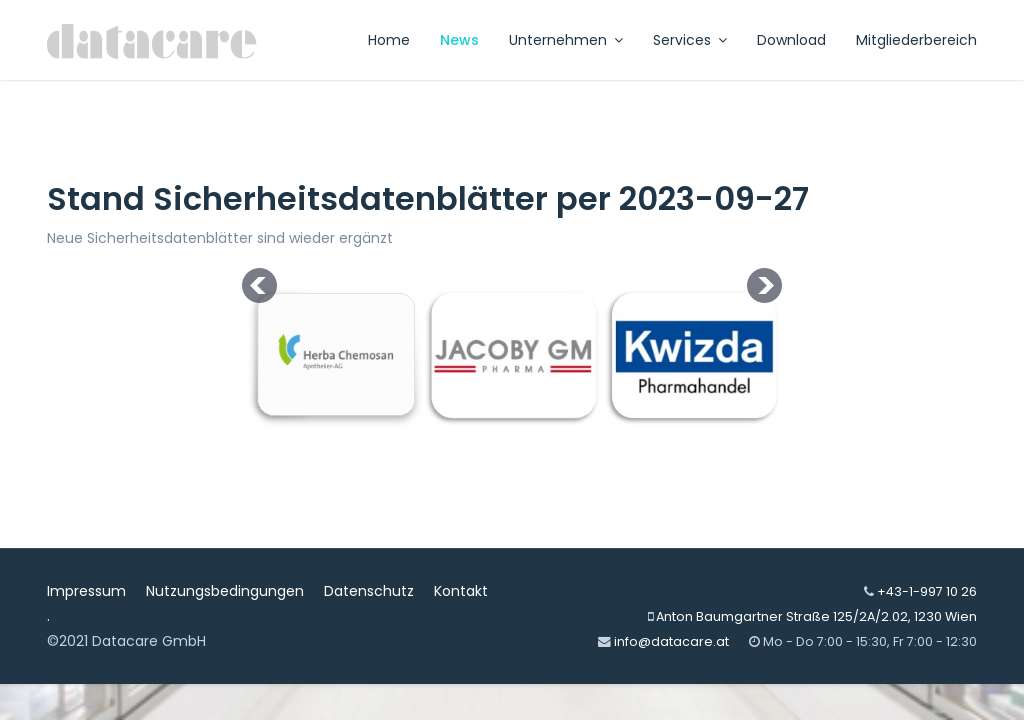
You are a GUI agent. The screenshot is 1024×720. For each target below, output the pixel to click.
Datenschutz (369, 591)
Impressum (86, 591)
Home (389, 40)
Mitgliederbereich (916, 40)
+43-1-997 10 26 (927, 591)
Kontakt (461, 591)
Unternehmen (558, 40)
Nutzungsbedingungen (225, 591)
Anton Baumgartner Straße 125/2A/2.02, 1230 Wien (816, 616)
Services (682, 40)
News (459, 40)
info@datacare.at (671, 641)
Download (791, 40)
